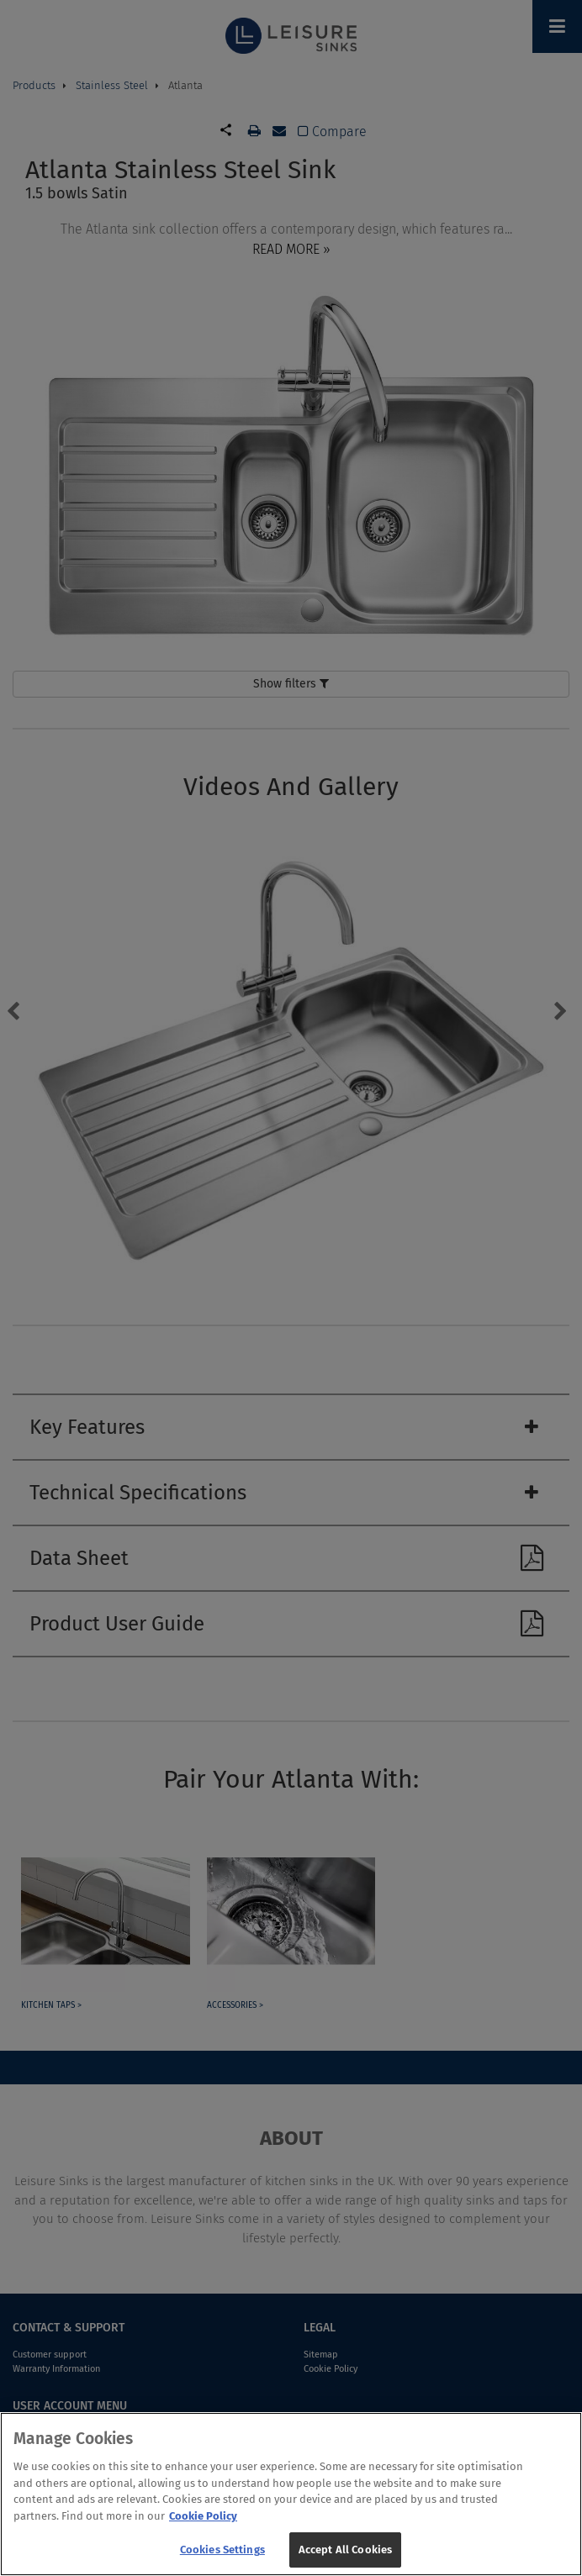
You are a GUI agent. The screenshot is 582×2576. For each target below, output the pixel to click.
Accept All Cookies (345, 2552)
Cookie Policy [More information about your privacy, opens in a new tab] (203, 2517)
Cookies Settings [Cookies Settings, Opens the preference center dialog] (222, 2552)
